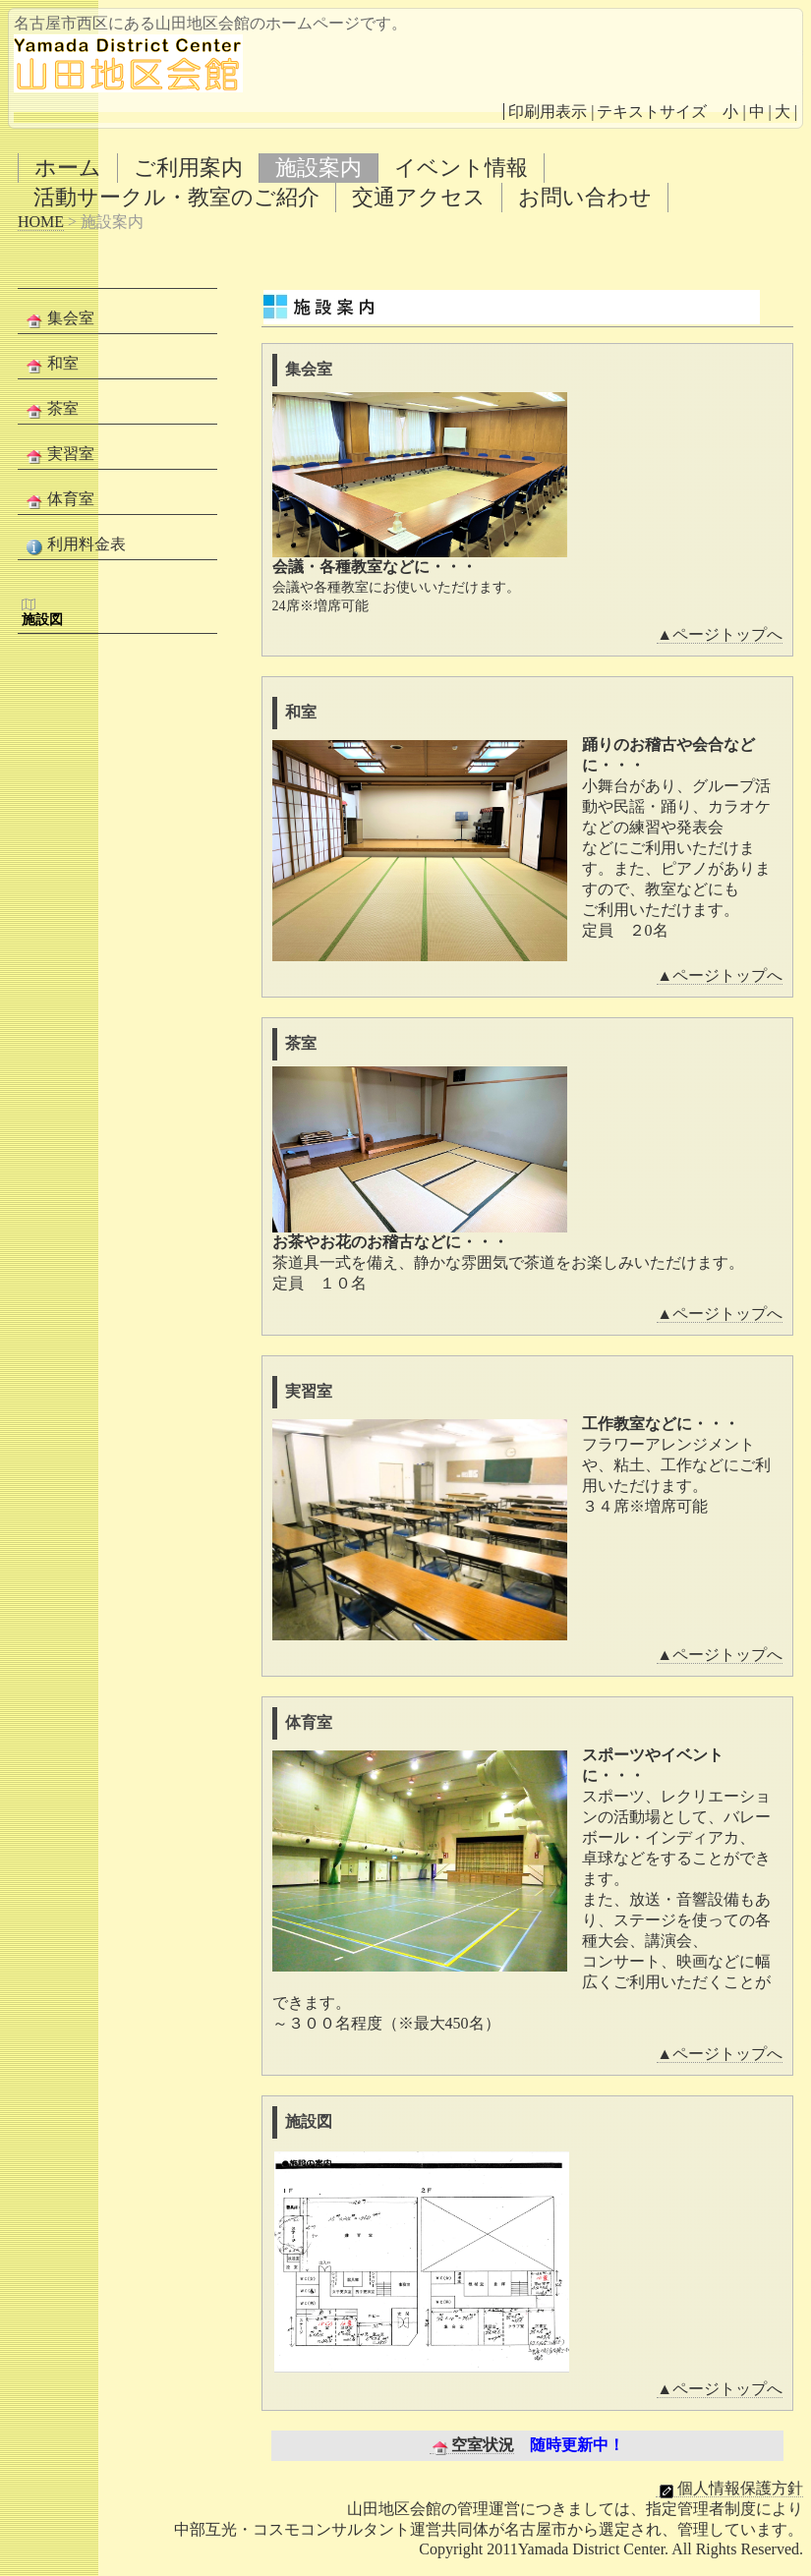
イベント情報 (461, 167)
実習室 (58, 455)
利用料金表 (74, 545)
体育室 (58, 500)
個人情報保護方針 (729, 2488)
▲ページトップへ (719, 634)
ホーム (67, 167)
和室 (50, 364)
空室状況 (472, 2445)
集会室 (58, 319)
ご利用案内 (188, 167)
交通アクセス (419, 197)
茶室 (50, 410)
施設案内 (318, 167)
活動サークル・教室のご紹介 (176, 197)
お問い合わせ (585, 197)
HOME (41, 221)
